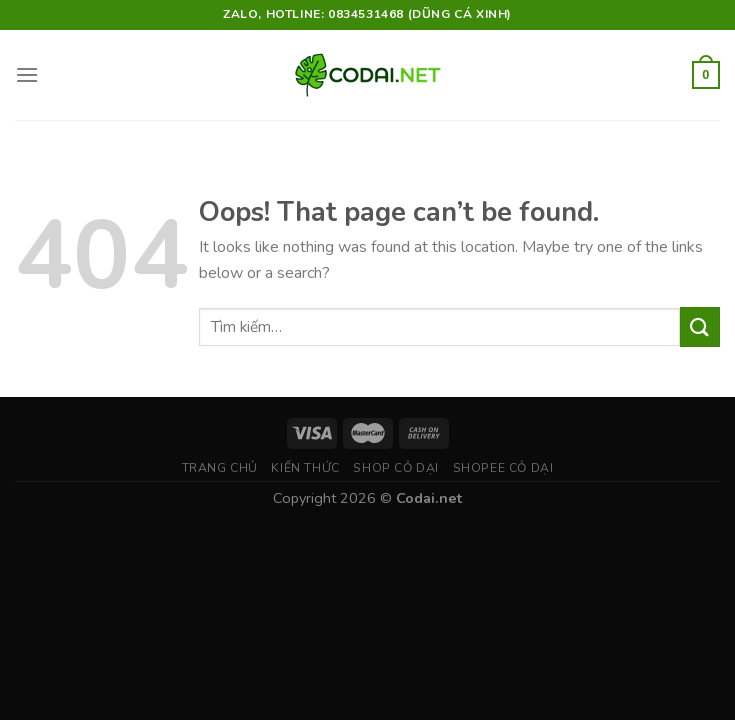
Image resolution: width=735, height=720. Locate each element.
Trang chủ (220, 468)
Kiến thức (305, 468)
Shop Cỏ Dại (396, 468)
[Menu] (27, 74)
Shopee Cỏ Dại (503, 468)
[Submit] (700, 326)
